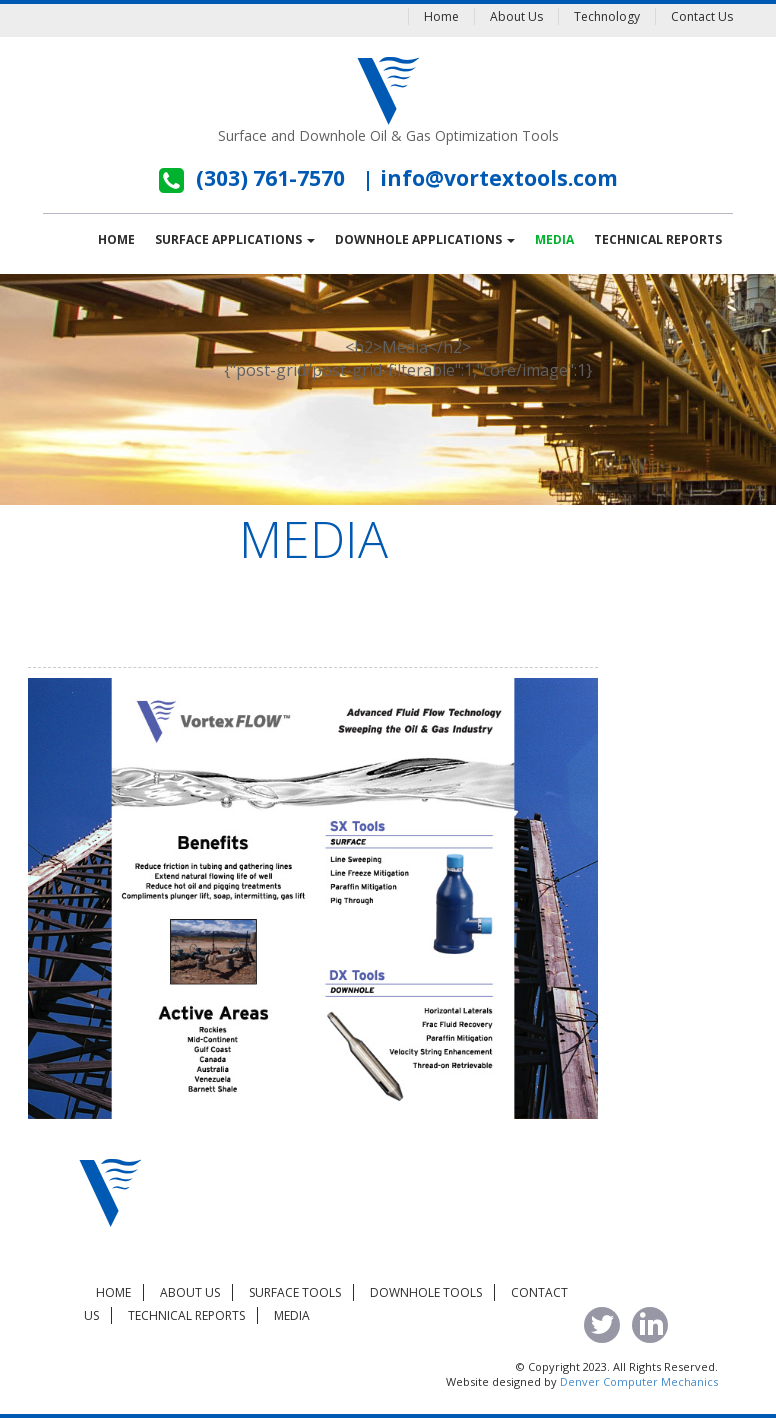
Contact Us (702, 16)
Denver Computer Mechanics (639, 1381)
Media (554, 239)
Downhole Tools (426, 1292)
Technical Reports (658, 239)
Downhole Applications (425, 239)
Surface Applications (235, 239)
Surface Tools (295, 1292)
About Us (516, 16)
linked (650, 1325)
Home (441, 16)
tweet (602, 1325)
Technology (607, 16)
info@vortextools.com (499, 178)
